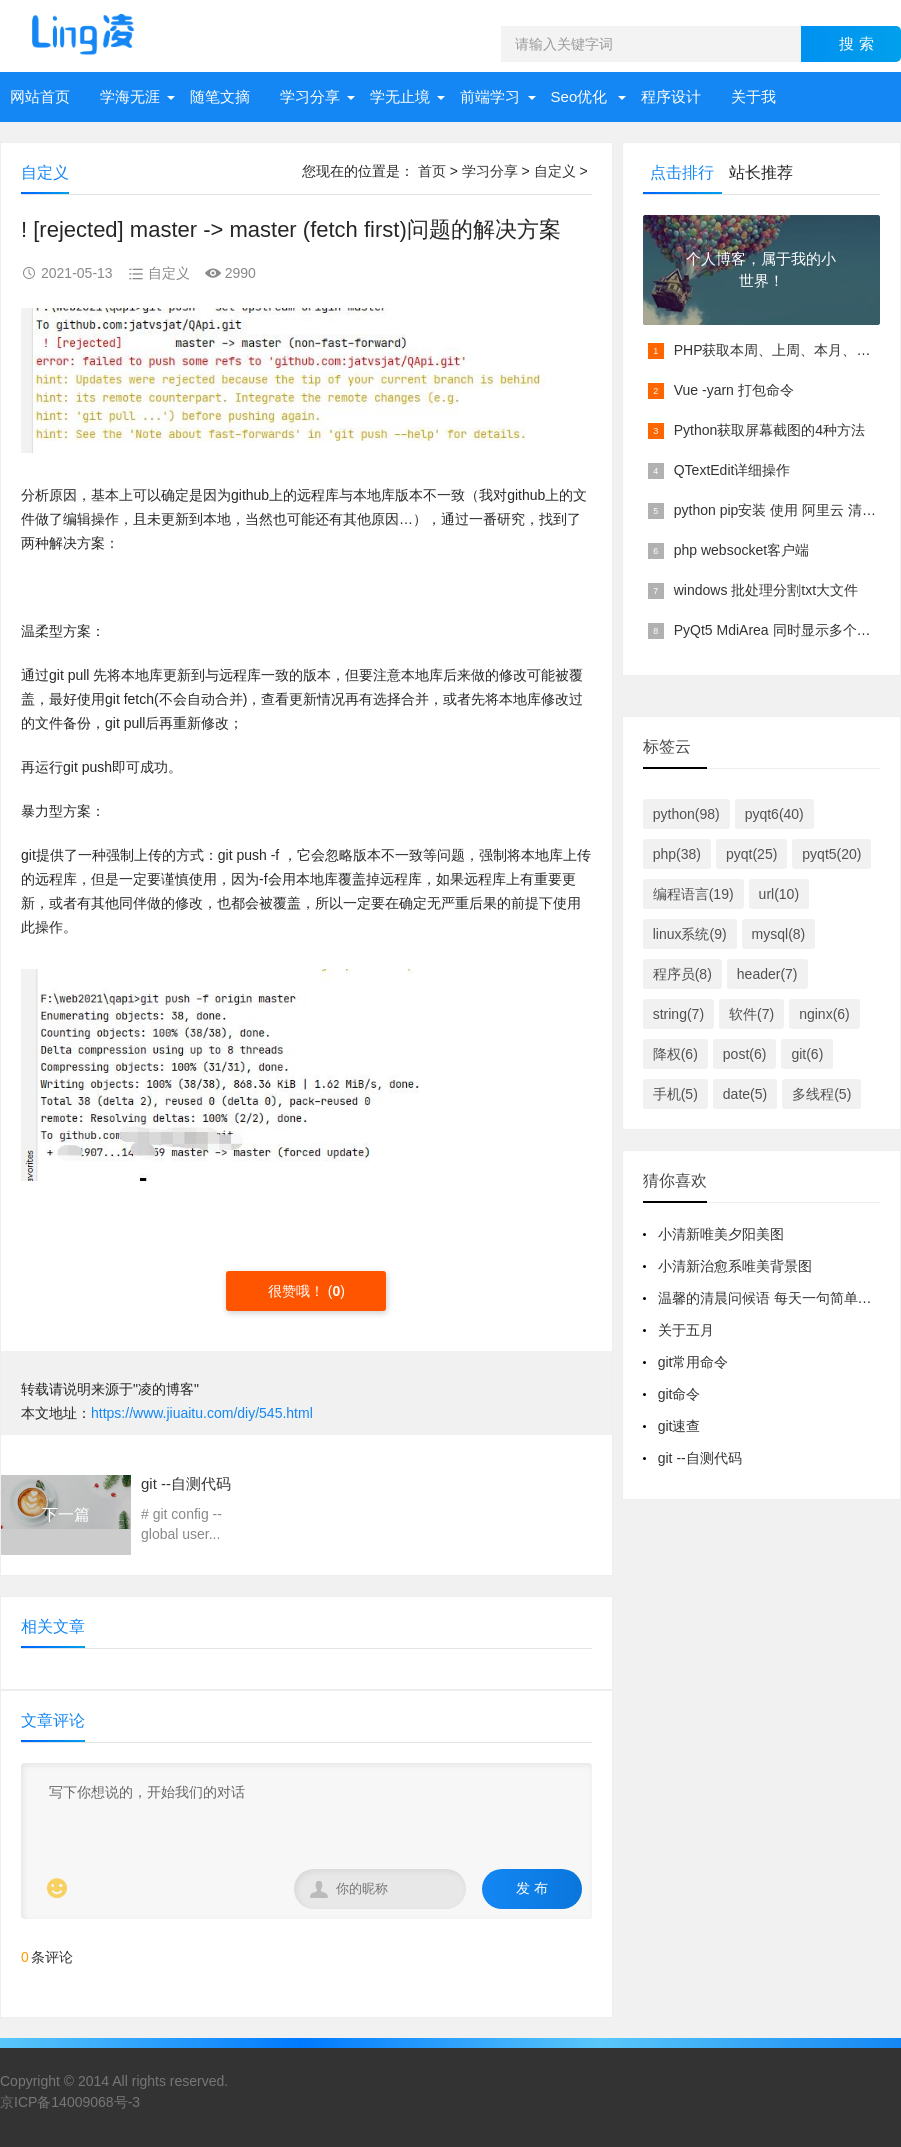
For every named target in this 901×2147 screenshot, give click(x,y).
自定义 (555, 171)
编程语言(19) (693, 894)
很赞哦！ (298, 1291)
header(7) (767, 974)
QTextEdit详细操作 (732, 470)
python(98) (686, 814)
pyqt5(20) (831, 854)
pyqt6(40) (774, 814)
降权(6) (675, 1054)
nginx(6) (824, 1014)
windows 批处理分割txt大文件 (766, 590)
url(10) (779, 894)
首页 (432, 171)
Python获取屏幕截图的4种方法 (769, 430)
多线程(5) (821, 1094)
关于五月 (686, 1330)
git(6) (807, 1054)
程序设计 (671, 96)
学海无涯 (130, 96)
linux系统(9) (690, 934)
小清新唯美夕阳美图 (721, 1234)
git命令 (679, 1394)
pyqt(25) (751, 854)
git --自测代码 (700, 1458)
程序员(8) (682, 974)
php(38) (677, 854)
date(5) (745, 1094)
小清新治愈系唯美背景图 (735, 1266)
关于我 (753, 96)
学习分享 (310, 96)
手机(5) (675, 1094)
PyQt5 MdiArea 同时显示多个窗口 (779, 630)
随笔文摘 (220, 96)
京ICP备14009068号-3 (70, 2102)
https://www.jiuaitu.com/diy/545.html (202, 1413)
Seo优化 (579, 96)
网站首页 (40, 96)
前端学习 (490, 96)
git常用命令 (693, 1362)
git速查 (679, 1426)
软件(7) (751, 1014)
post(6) (745, 1054)
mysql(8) (779, 934)
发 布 (532, 1888)
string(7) (678, 1014)
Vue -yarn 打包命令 (734, 390)
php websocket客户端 (741, 550)
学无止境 (400, 96)
